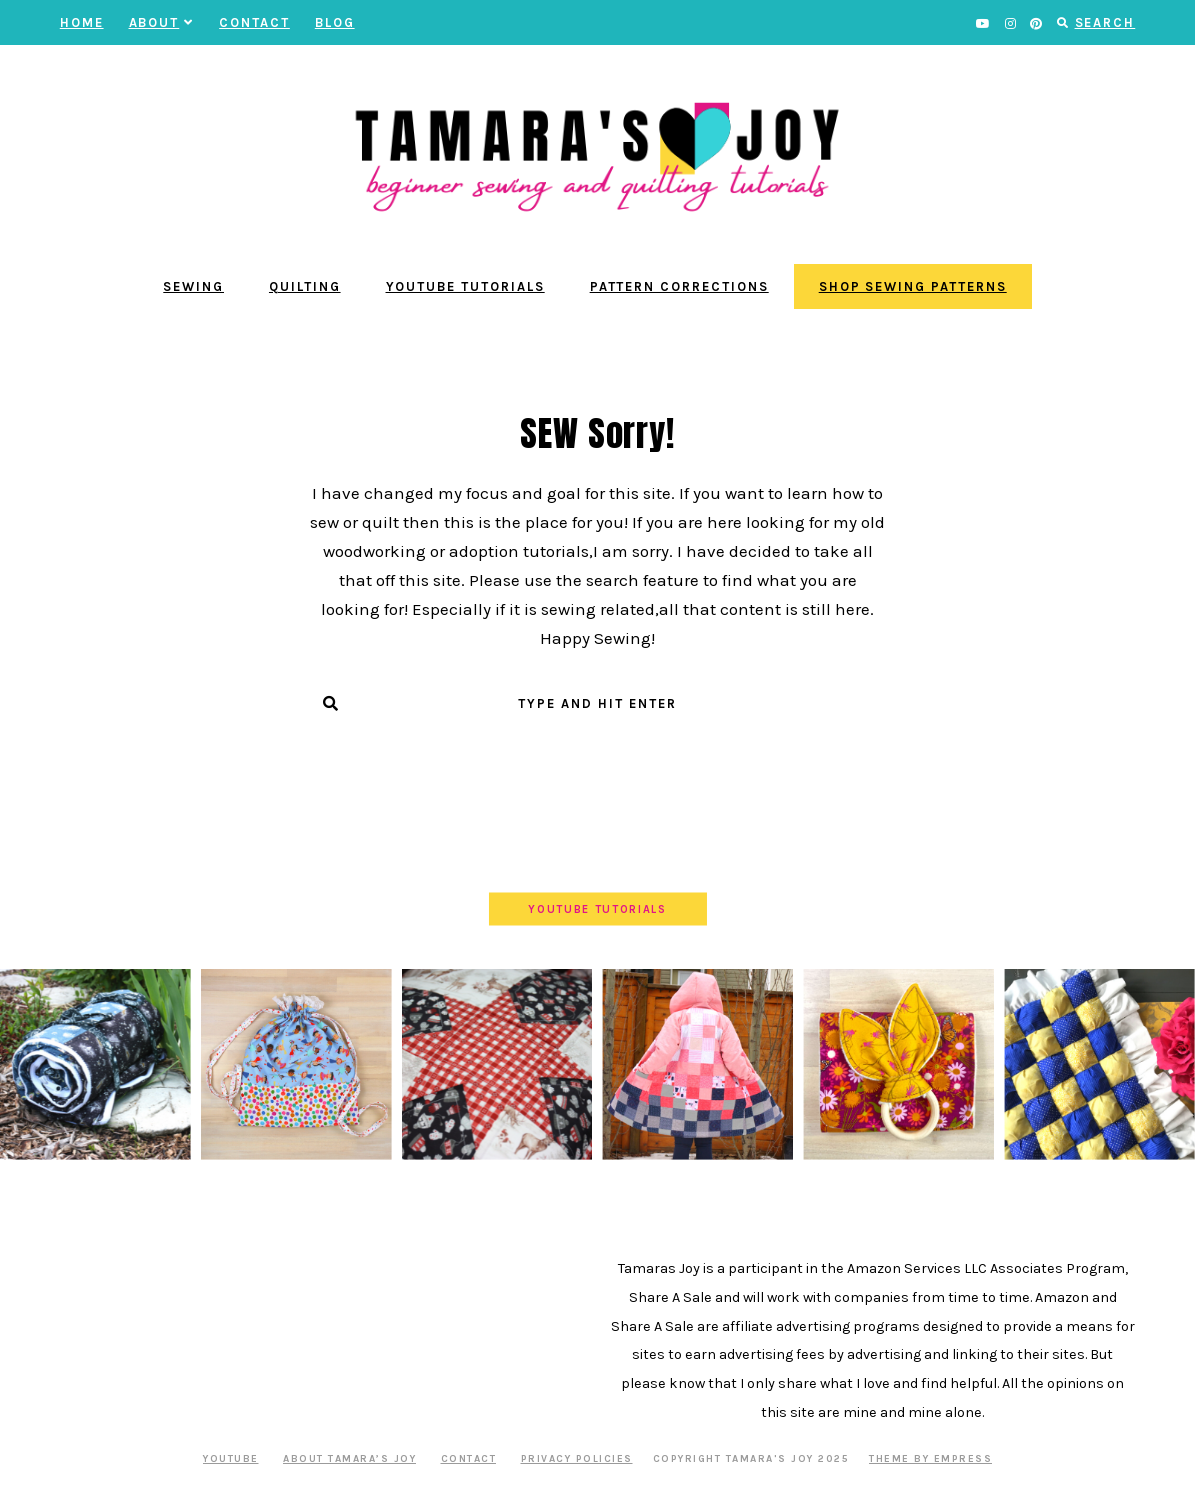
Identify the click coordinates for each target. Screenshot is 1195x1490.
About (162, 22)
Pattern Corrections (679, 286)
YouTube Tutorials (465, 286)
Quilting (305, 286)
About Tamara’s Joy (349, 1459)
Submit (597, 743)
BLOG (335, 22)
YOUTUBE (231, 1459)
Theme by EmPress (930, 1459)
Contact (254, 22)
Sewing (193, 286)
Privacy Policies (577, 1459)
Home (82, 22)
